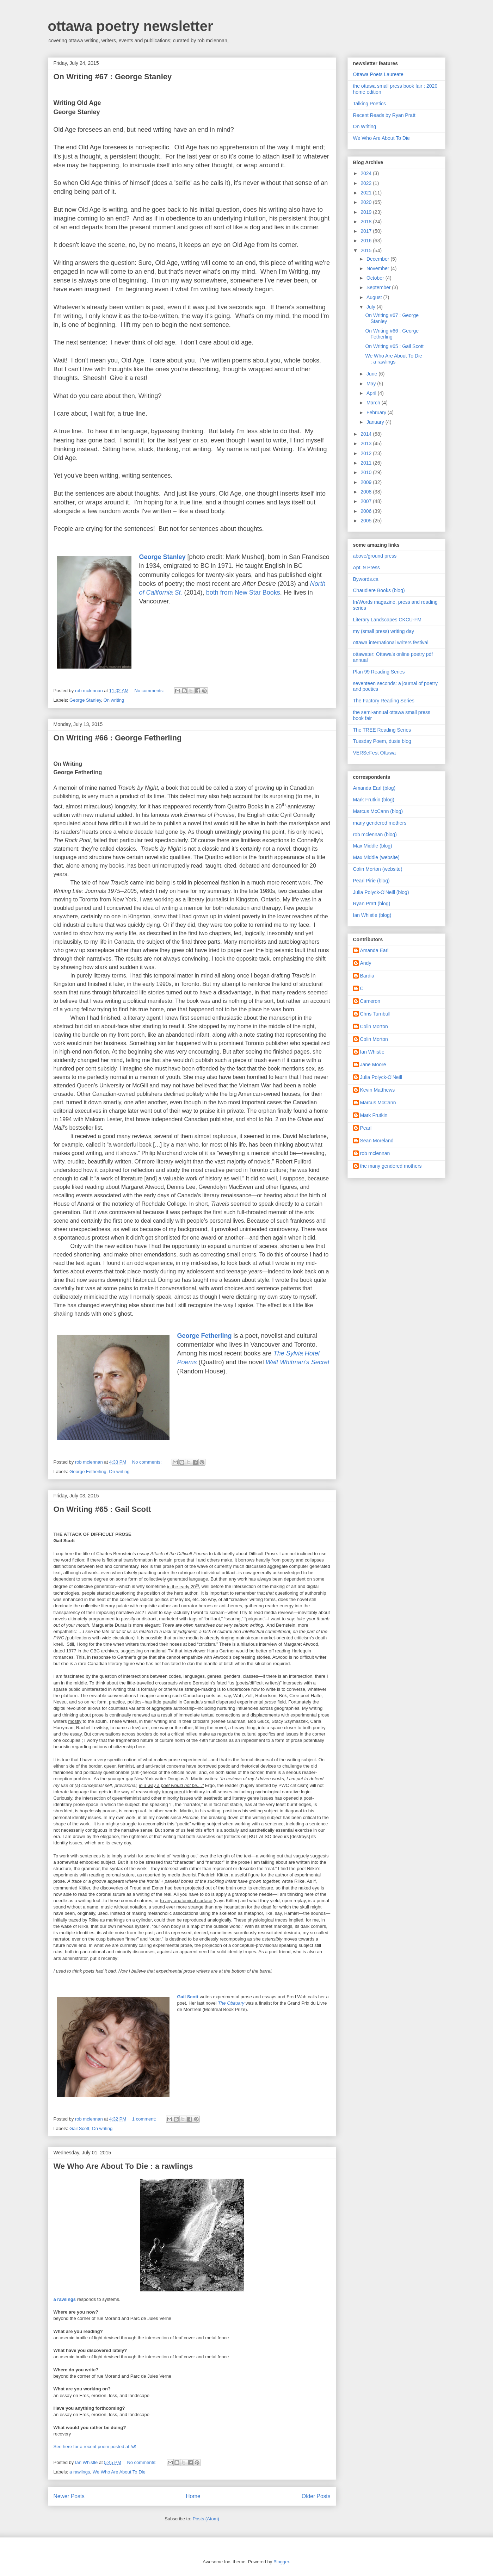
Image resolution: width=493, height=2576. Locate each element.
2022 (366, 183)
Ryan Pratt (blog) (371, 903)
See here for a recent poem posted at (95, 2446)
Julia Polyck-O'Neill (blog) (381, 892)
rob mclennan (375, 1153)
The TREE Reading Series (382, 730)
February (377, 412)
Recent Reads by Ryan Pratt (384, 115)
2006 (366, 511)
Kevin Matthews (377, 1090)
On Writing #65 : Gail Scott (102, 1509)
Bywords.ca (365, 579)
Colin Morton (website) (377, 869)
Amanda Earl (374, 950)
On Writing (364, 126)
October (376, 278)
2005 (366, 520)
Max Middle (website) (376, 857)
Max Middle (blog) (372, 846)
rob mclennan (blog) (375, 834)
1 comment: (145, 2119)
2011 (366, 463)
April (372, 393)
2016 (366, 240)
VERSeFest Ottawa (374, 753)
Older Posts (316, 2496)
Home (193, 2496)
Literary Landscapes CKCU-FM (387, 619)
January (376, 422)
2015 (366, 250)
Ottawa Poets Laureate (378, 74)
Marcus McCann (378, 1102)
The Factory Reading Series (383, 700)
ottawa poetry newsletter (130, 26)
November (378, 268)
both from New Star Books (243, 592)
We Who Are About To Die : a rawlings (123, 2166)
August (374, 297)
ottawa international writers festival (391, 642)
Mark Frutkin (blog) (373, 799)
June (372, 374)
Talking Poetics (369, 103)
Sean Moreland (377, 1140)
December (378, 259)
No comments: (149, 690)
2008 (366, 492)
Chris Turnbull (375, 1014)
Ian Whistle (372, 1052)
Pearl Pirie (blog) (371, 880)
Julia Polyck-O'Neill (381, 1077)
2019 (366, 212)
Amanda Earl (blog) (374, 788)
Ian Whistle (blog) (372, 915)
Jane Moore (373, 1064)
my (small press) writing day (383, 631)
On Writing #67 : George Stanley (113, 76)
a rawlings (65, 2299)
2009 (366, 482)
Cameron (370, 1001)
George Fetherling (87, 1471)
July (371, 307)
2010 (366, 472)
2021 (366, 192)
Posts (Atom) (206, 2518)
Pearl (366, 1128)
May (371, 383)
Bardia (367, 976)
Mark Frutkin (374, 1115)
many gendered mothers (380, 823)
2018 (366, 221)
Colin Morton (374, 1026)
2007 (366, 501)
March (374, 402)
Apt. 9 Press (366, 567)
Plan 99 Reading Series (379, 672)
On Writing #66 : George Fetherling (118, 737)
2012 (366, 453)
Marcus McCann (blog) (378, 811)
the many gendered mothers (391, 1166)
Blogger (281, 2561)
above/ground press (375, 556)
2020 (366, 202)
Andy (365, 963)
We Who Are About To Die (119, 2472)
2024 (366, 173)
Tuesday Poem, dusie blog (382, 741)
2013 (366, 443)
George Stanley (85, 700)
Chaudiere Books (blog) (379, 590)
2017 (366, 231)
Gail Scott (79, 2128)
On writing (114, 700)
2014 (366, 434)
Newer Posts (69, 2496)
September (379, 287)
